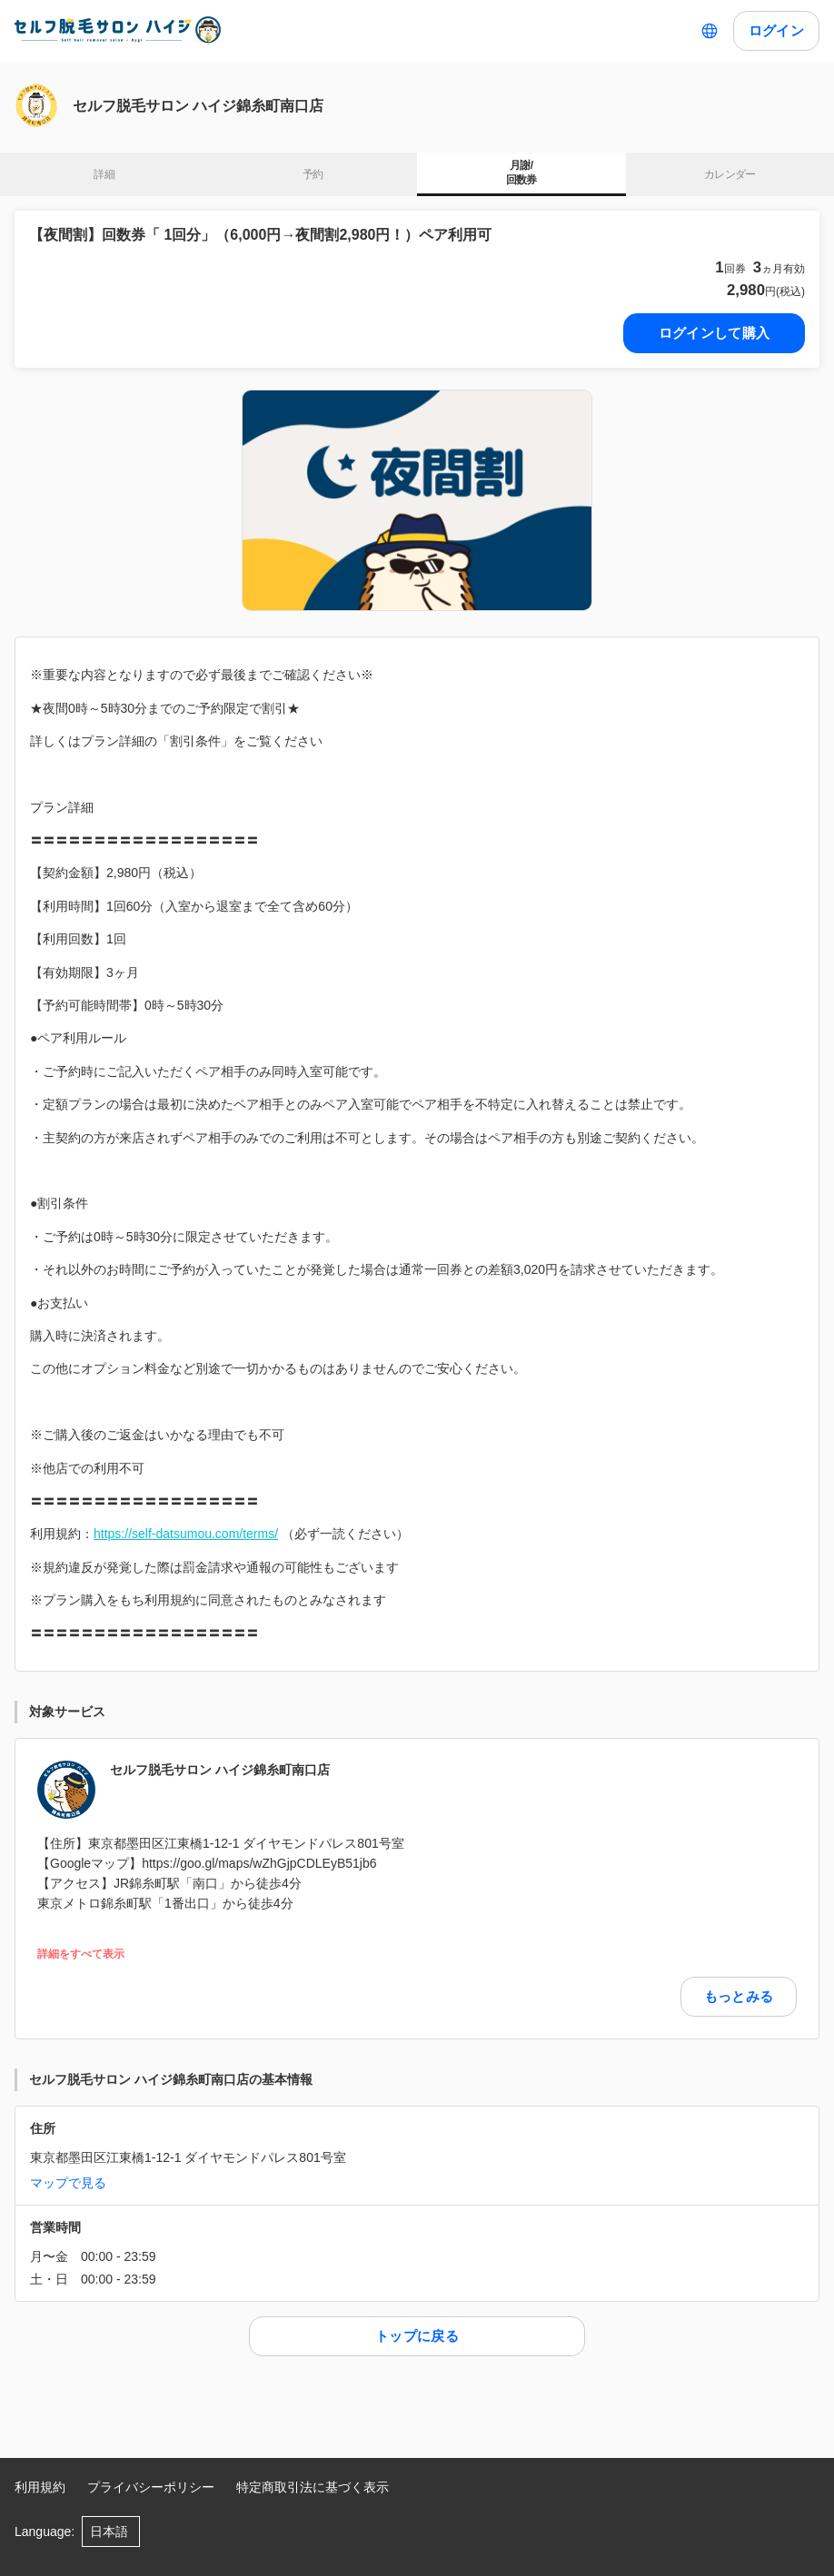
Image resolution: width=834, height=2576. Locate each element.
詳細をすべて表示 (80, 1954)
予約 (313, 174)
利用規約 (40, 2487)
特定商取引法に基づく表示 (312, 2487)
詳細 (104, 174)
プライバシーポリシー (150, 2487)
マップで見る (68, 2183)
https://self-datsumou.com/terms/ (186, 1533)
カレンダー (730, 174)
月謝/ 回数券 (521, 172)
